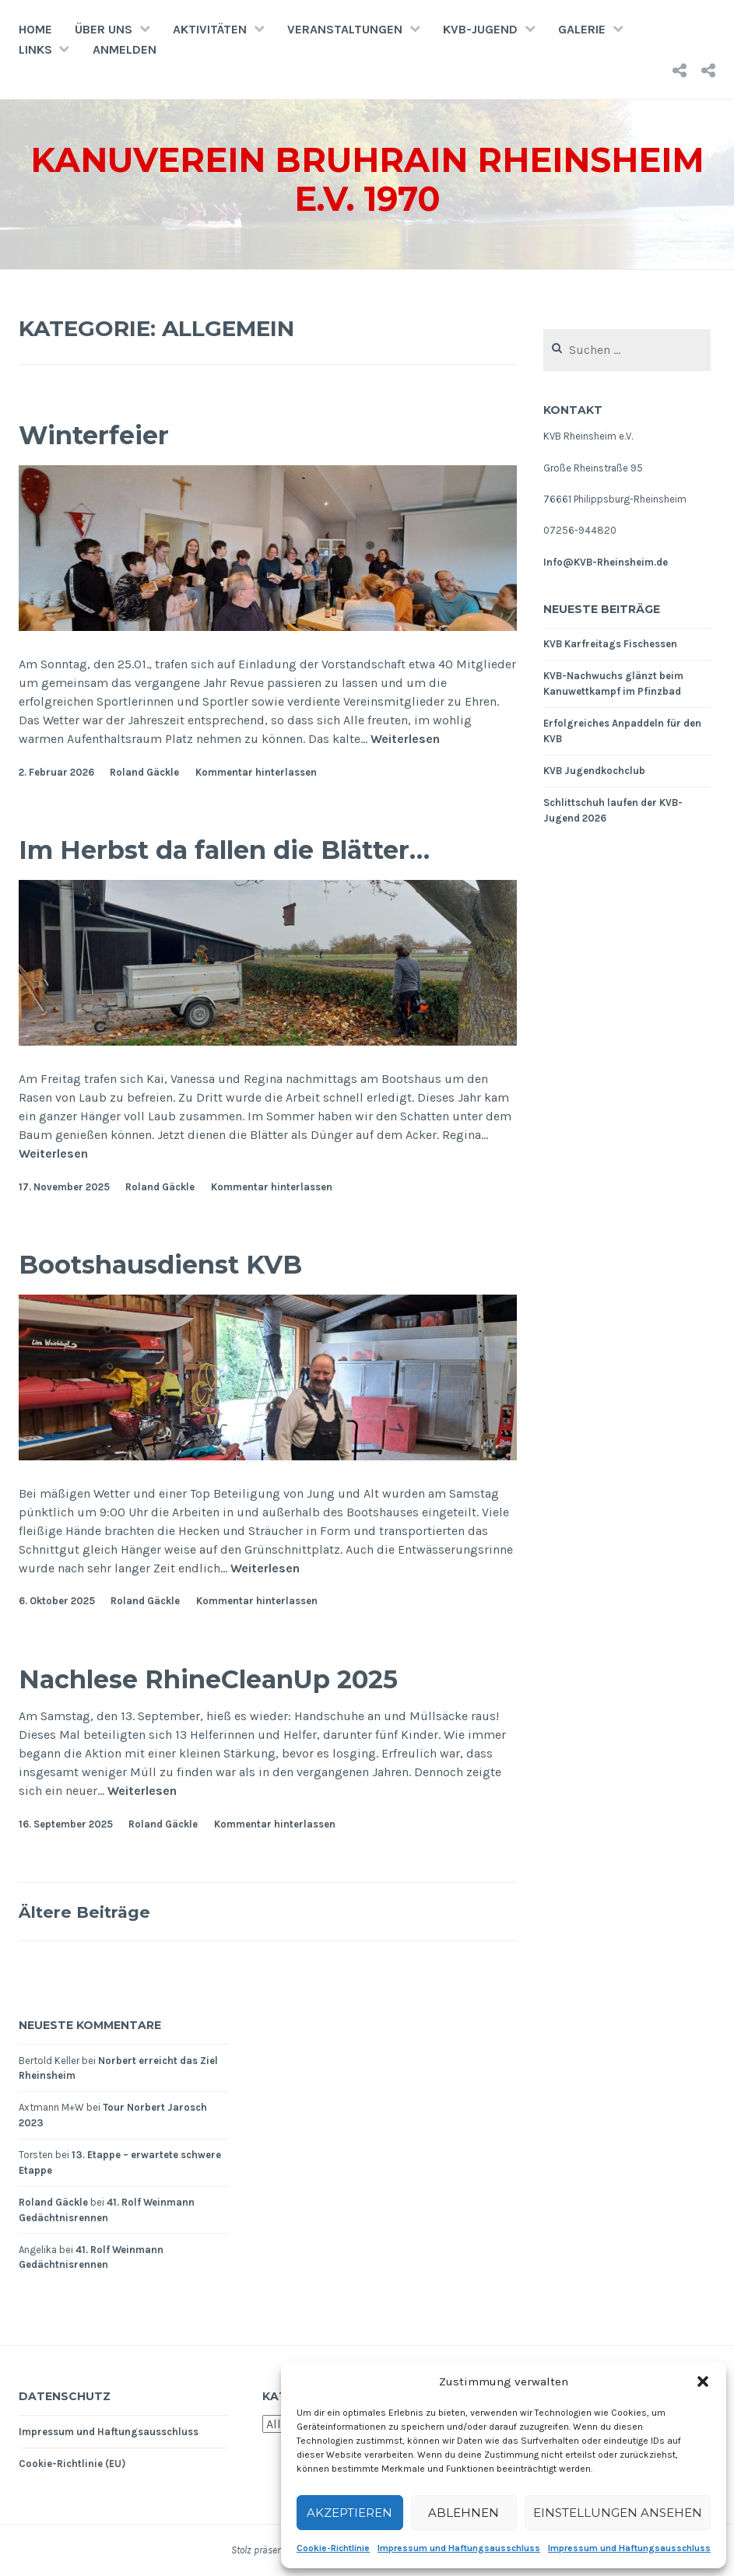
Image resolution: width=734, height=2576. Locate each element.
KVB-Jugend (480, 29)
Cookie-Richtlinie (333, 2548)
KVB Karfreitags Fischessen (610, 644)
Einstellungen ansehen (617, 2512)
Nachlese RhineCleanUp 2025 (245, 1678)
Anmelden (124, 49)
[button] (703, 2381)
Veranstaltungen (344, 29)
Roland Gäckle (144, 772)
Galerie (582, 29)
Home (35, 29)
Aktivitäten (210, 29)
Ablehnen (463, 2512)
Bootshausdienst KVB (186, 1263)
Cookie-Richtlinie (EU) (72, 2463)
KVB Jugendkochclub (594, 770)
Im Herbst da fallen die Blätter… (264, 848)
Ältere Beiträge (96, 1911)
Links (35, 49)
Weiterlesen (405, 738)
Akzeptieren (349, 2512)
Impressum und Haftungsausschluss (459, 2548)
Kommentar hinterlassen (256, 772)
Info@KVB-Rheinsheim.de (605, 562)
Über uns (103, 29)
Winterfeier (108, 433)
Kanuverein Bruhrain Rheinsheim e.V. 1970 (367, 178)
